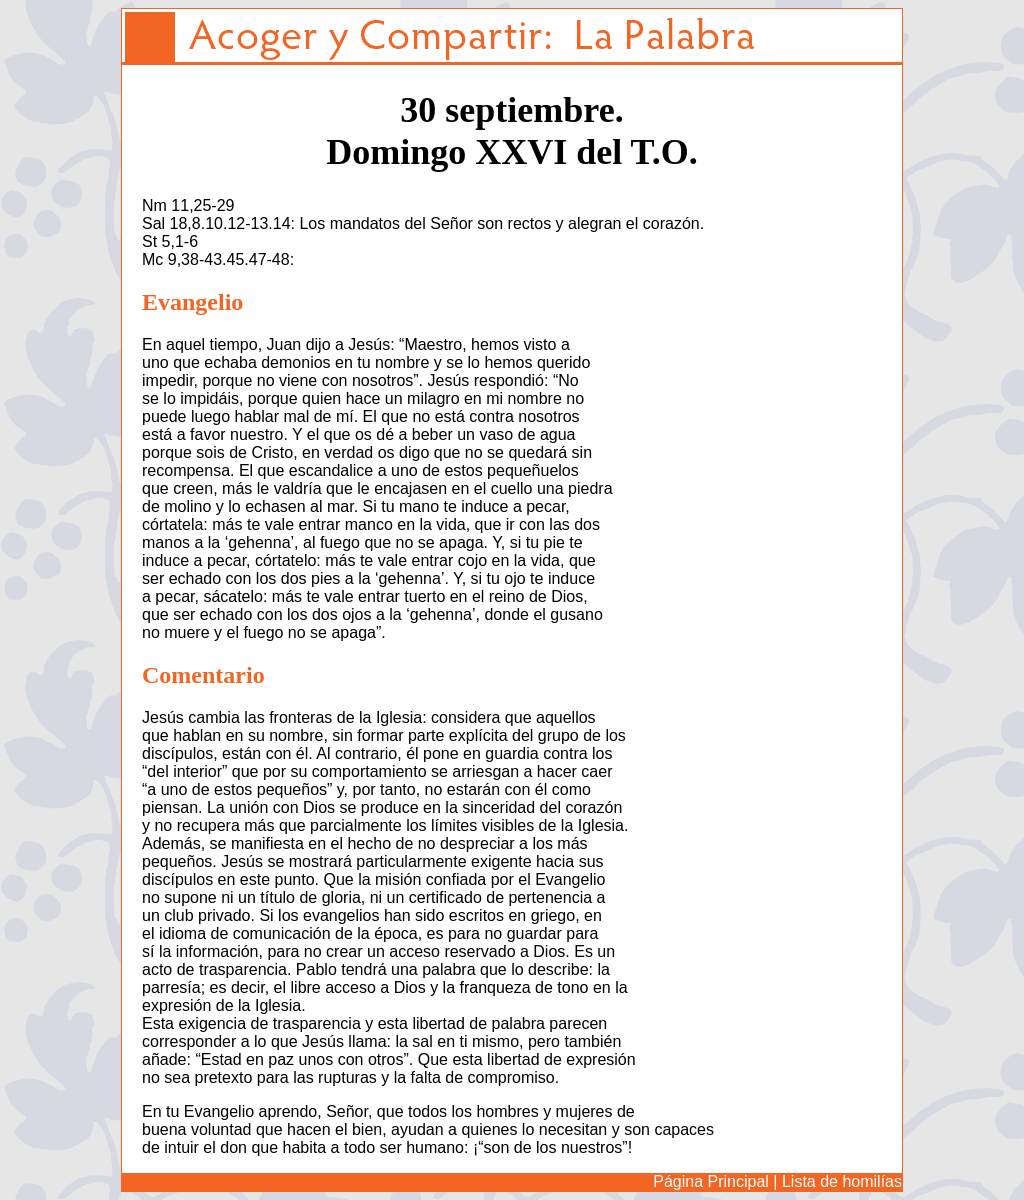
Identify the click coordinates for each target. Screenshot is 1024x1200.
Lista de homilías (842, 1181)
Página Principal (711, 1181)
